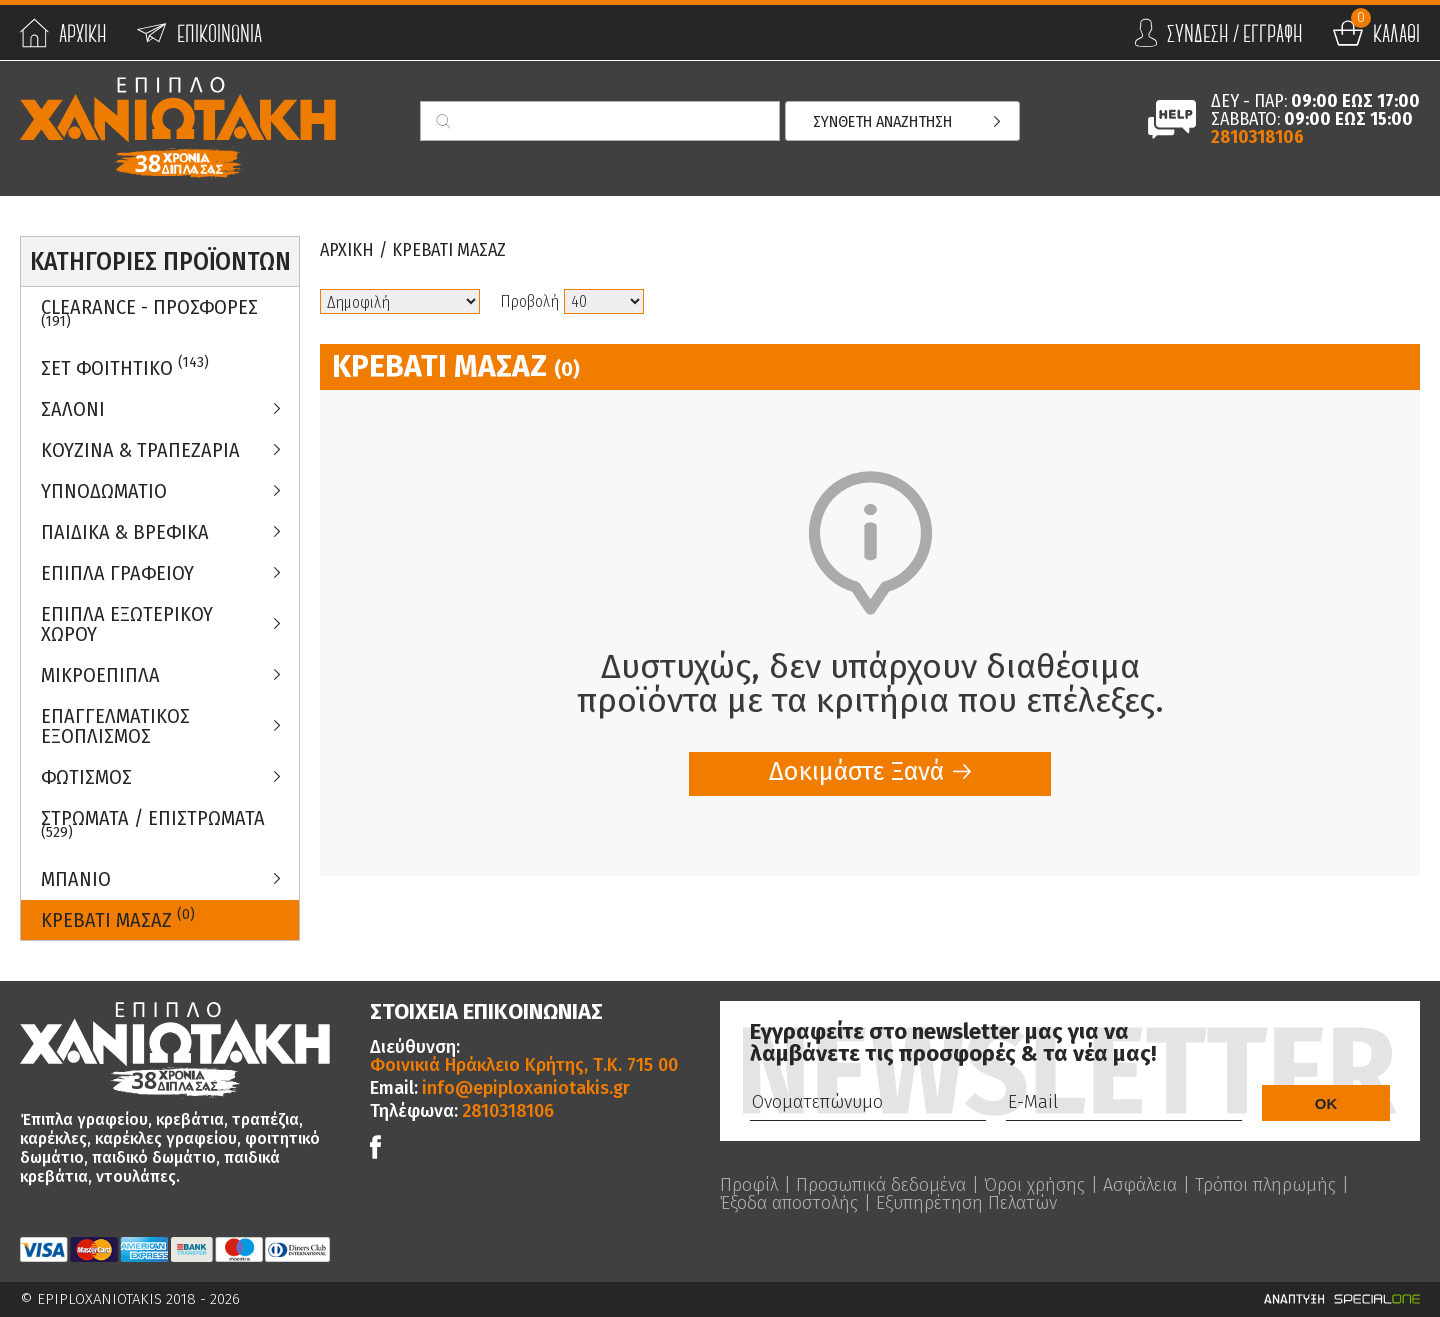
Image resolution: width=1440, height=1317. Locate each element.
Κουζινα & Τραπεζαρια (140, 450)
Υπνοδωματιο (104, 491)
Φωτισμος (86, 777)
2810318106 (1257, 137)
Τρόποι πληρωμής (1265, 1185)
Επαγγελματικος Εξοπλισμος (115, 726)
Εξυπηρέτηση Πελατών (966, 1203)
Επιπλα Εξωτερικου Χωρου (127, 624)
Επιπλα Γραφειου (117, 573)
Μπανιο (76, 879)
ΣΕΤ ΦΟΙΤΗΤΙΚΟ (125, 366)
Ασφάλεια (1140, 1185)
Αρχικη (347, 250)
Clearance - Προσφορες (149, 313)
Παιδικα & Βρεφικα (125, 532)
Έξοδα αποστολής (789, 1203)
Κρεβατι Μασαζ (118, 918)
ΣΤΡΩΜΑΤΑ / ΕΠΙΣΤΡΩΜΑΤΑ (153, 824)
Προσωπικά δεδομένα (881, 1185)
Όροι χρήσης (1034, 1185)
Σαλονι (73, 409)
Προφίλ (749, 1185)
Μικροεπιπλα (100, 675)
